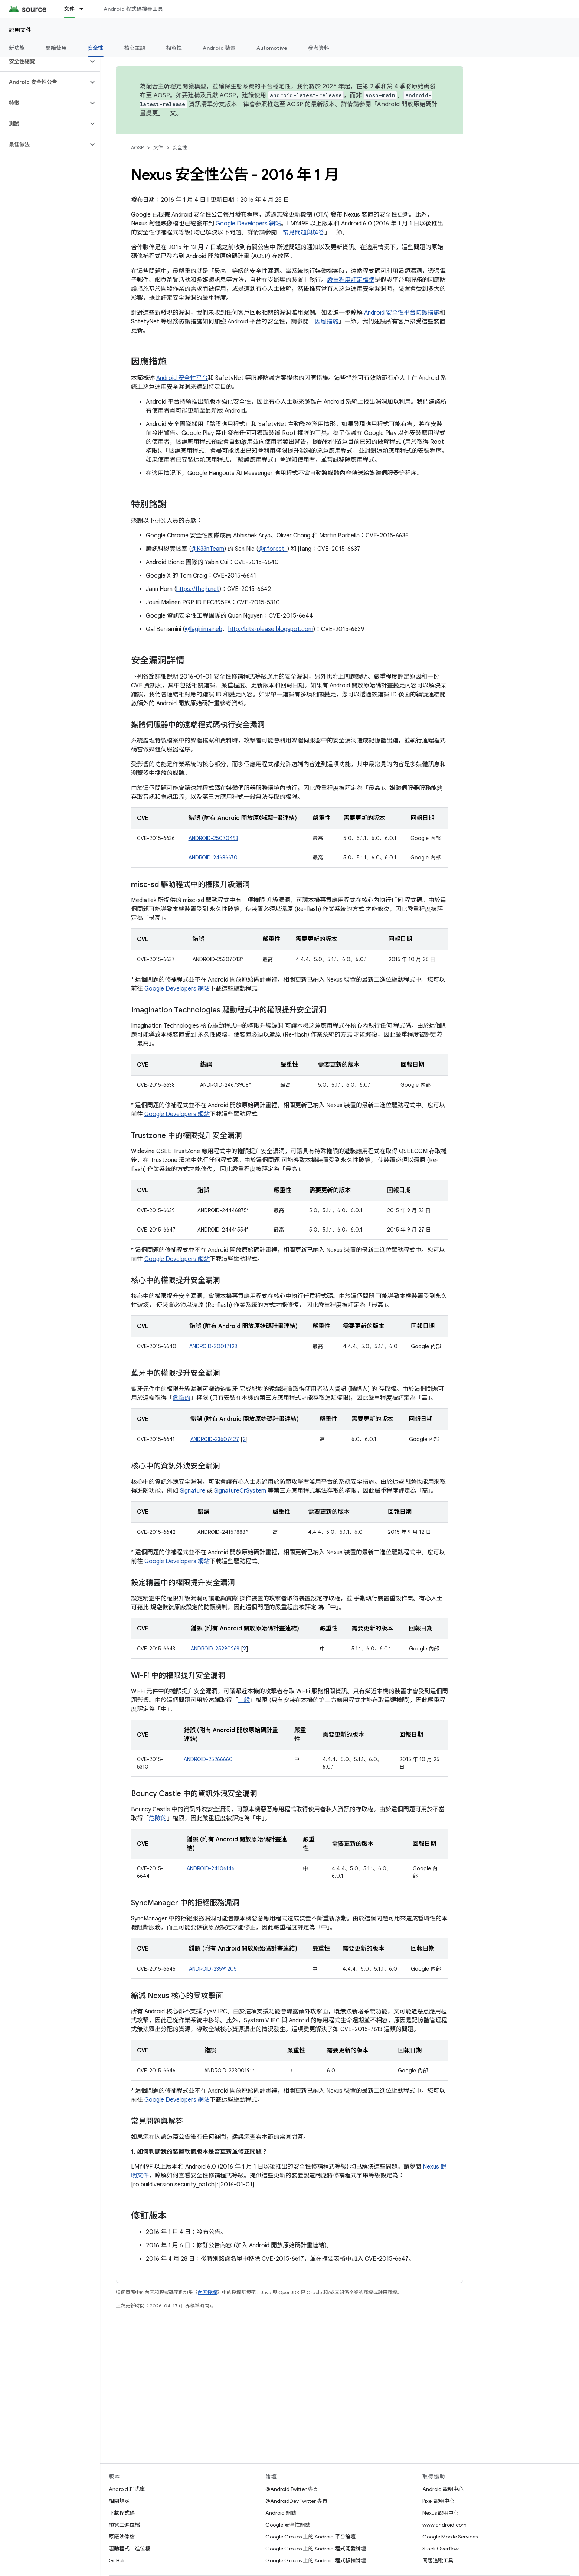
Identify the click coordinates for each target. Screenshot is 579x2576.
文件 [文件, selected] (69, 9)
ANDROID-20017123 (213, 1346)
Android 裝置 (219, 48)
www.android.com (444, 2524)
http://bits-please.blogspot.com (270, 629)
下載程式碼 (122, 2513)
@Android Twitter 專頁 (291, 2489)
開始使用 (56, 48)
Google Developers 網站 (248, 223)
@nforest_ (272, 549)
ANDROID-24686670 (213, 857)
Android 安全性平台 (182, 378)
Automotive (272, 48)
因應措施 (326, 321)
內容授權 (207, 2292)
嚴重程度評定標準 (350, 280)
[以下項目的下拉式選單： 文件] (85, 9)
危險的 (181, 1398)
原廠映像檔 (122, 2536)
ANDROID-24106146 (211, 1868)
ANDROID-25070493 (213, 838)
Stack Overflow (440, 2548)
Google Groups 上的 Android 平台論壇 (310, 2536)
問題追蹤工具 (438, 2560)
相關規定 (119, 2501)
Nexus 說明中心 (440, 2513)
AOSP (137, 147)
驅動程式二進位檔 (129, 2548)
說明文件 (20, 30)
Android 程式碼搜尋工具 (133, 9)
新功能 (17, 48)
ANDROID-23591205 (213, 1968)
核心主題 (134, 48)
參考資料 (318, 48)
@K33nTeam (207, 549)
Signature (192, 1490)
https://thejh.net (197, 589)
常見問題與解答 (303, 232)
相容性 (174, 48)
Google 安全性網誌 (287, 2524)
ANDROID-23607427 (214, 1439)
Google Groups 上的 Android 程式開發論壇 (315, 2548)
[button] (44, 61)
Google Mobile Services (450, 2536)
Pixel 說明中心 (438, 2501)
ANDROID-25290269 (215, 1648)
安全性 (180, 147)
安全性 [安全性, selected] (96, 48)
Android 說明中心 (443, 2489)
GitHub (117, 2560)
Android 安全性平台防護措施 (401, 312)
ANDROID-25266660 (208, 1759)
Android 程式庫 (127, 2489)
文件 (158, 147)
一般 (244, 1700)
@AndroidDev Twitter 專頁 (296, 2501)
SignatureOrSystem (240, 1490)
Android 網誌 (280, 2513)
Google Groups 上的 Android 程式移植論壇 (315, 2560)
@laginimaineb (203, 629)
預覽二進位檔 (124, 2524)
